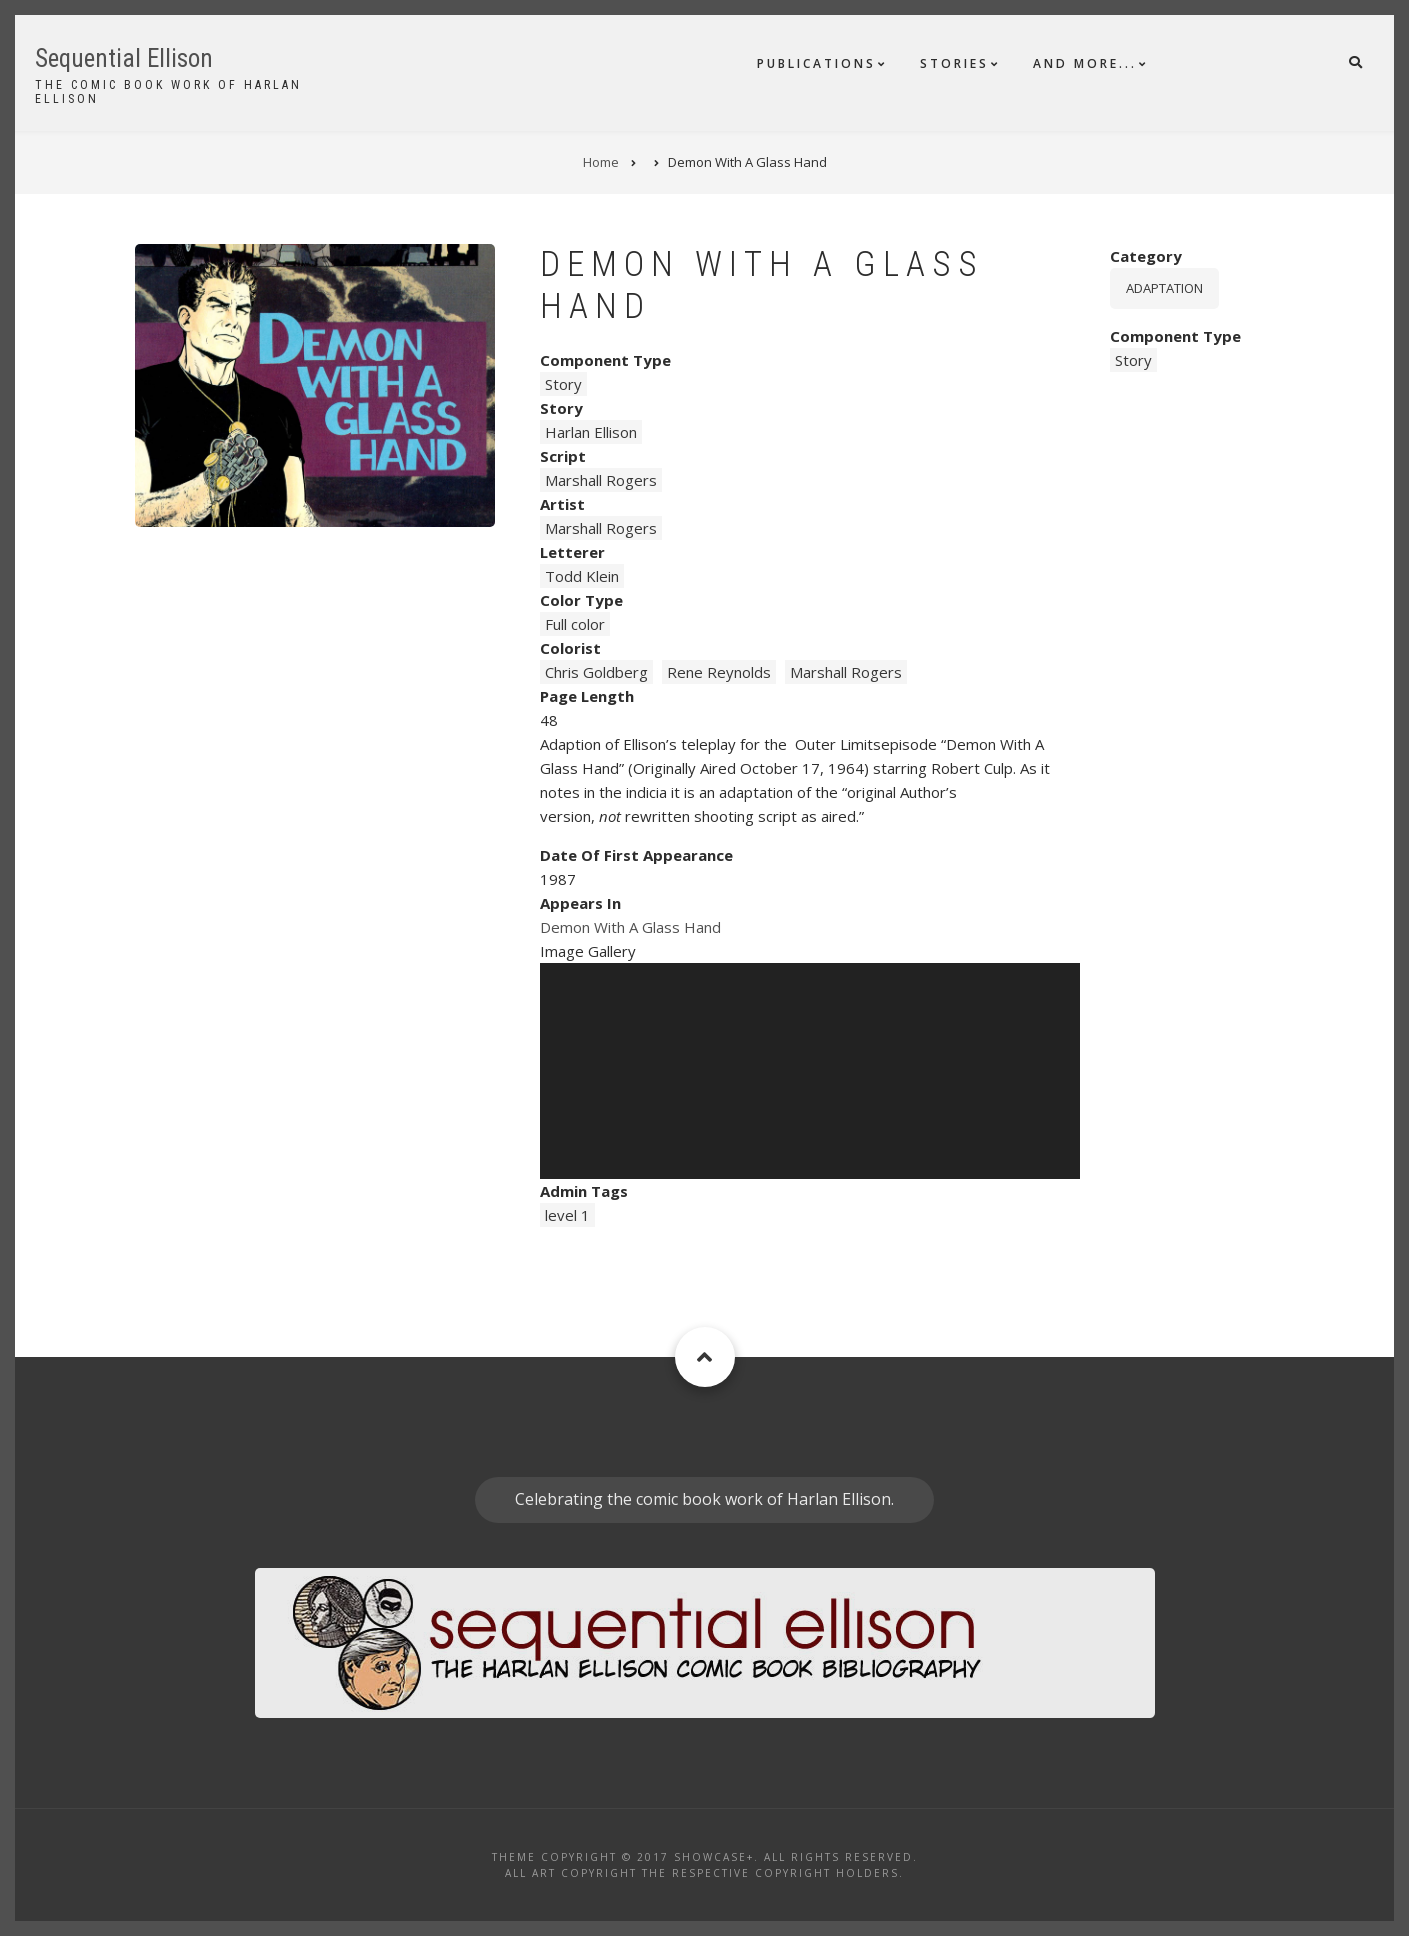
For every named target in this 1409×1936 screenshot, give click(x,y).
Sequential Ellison (124, 58)
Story (563, 384)
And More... (1085, 63)
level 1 (567, 1215)
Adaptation (1164, 288)
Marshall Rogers (601, 480)
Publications (816, 63)
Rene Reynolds (719, 672)
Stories (954, 63)
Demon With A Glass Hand (630, 927)
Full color (575, 624)
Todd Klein (582, 576)
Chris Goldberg (596, 672)
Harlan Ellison (591, 432)
